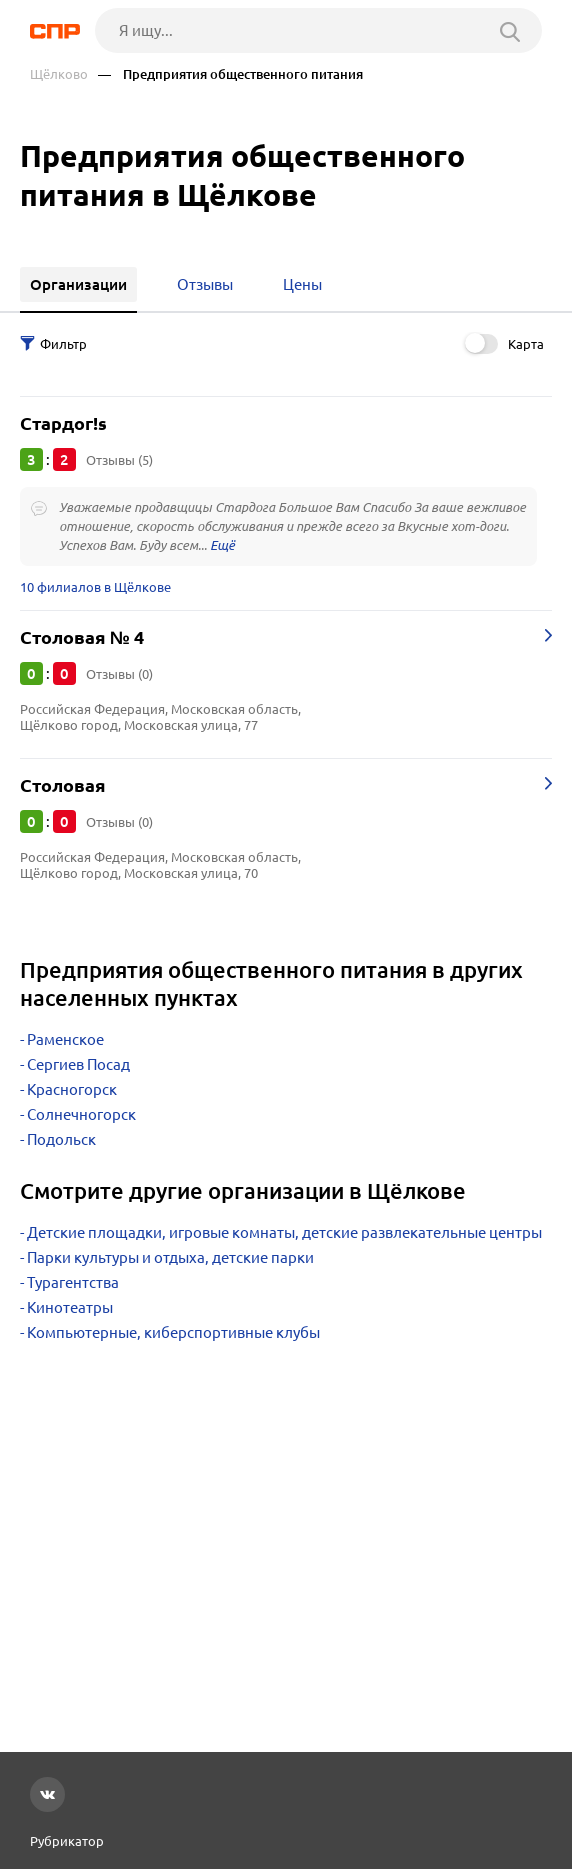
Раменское (65, 1039)
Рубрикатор (67, 1841)
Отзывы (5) (119, 460)
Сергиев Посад (78, 1064)
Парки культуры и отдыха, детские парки (170, 1257)
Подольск (61, 1139)
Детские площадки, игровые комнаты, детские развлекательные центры (284, 1232)
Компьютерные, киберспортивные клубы (173, 1332)
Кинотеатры (70, 1307)
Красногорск (72, 1089)
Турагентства (73, 1282)
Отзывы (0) (119, 674)
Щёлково (59, 74)
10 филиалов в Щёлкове (95, 587)
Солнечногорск (81, 1114)
